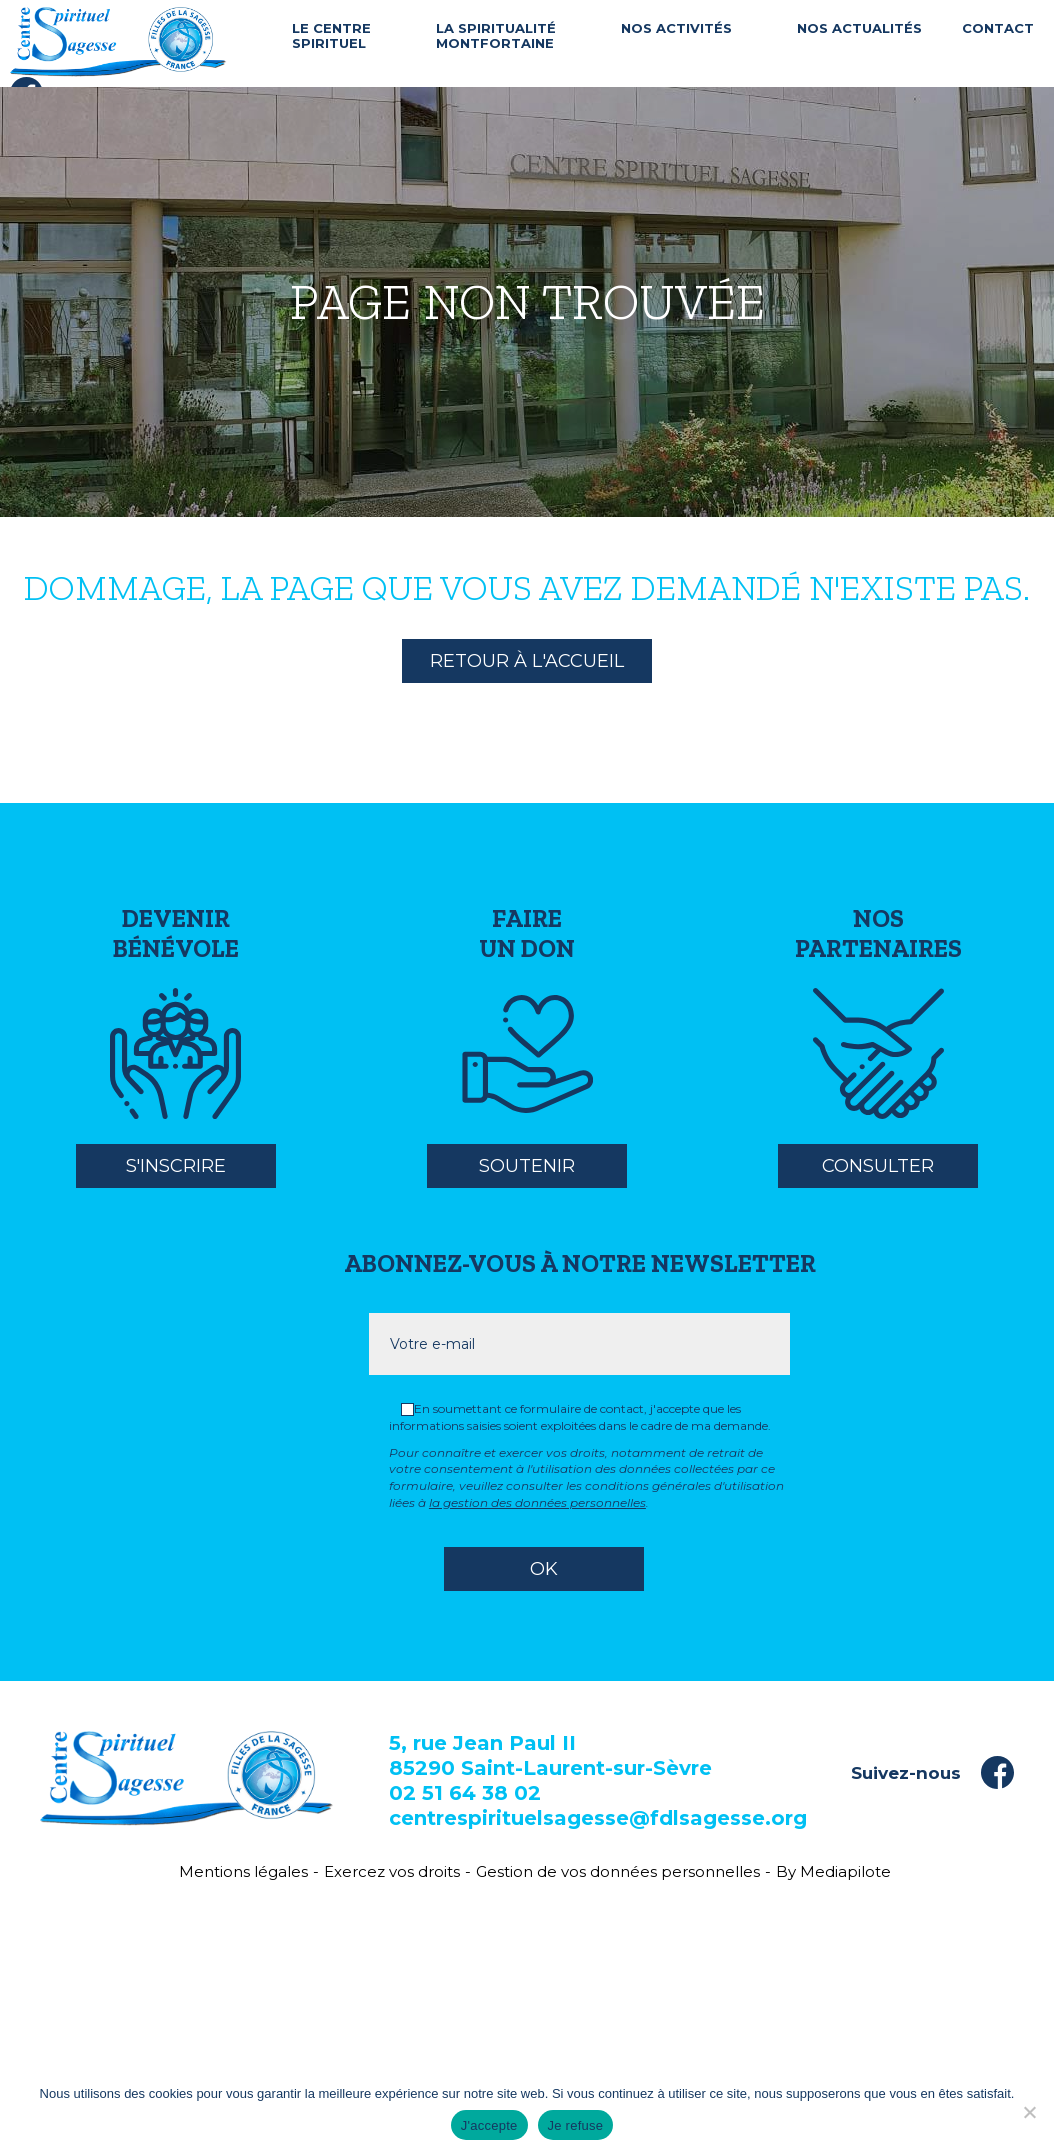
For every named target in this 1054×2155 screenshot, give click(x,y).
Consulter (878, 1166)
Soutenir (527, 1166)
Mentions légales (243, 1871)
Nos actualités (859, 28)
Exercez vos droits (392, 1871)
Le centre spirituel (331, 36)
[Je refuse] (1029, 2112)
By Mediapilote (833, 1871)
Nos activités (676, 28)
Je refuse (576, 2125)
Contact (998, 28)
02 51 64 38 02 (465, 1793)
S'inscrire (176, 1166)
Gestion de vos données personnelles (618, 1871)
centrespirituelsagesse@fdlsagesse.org (598, 1818)
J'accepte (489, 2125)
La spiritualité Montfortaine (496, 36)
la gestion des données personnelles (537, 1502)
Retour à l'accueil (527, 661)
